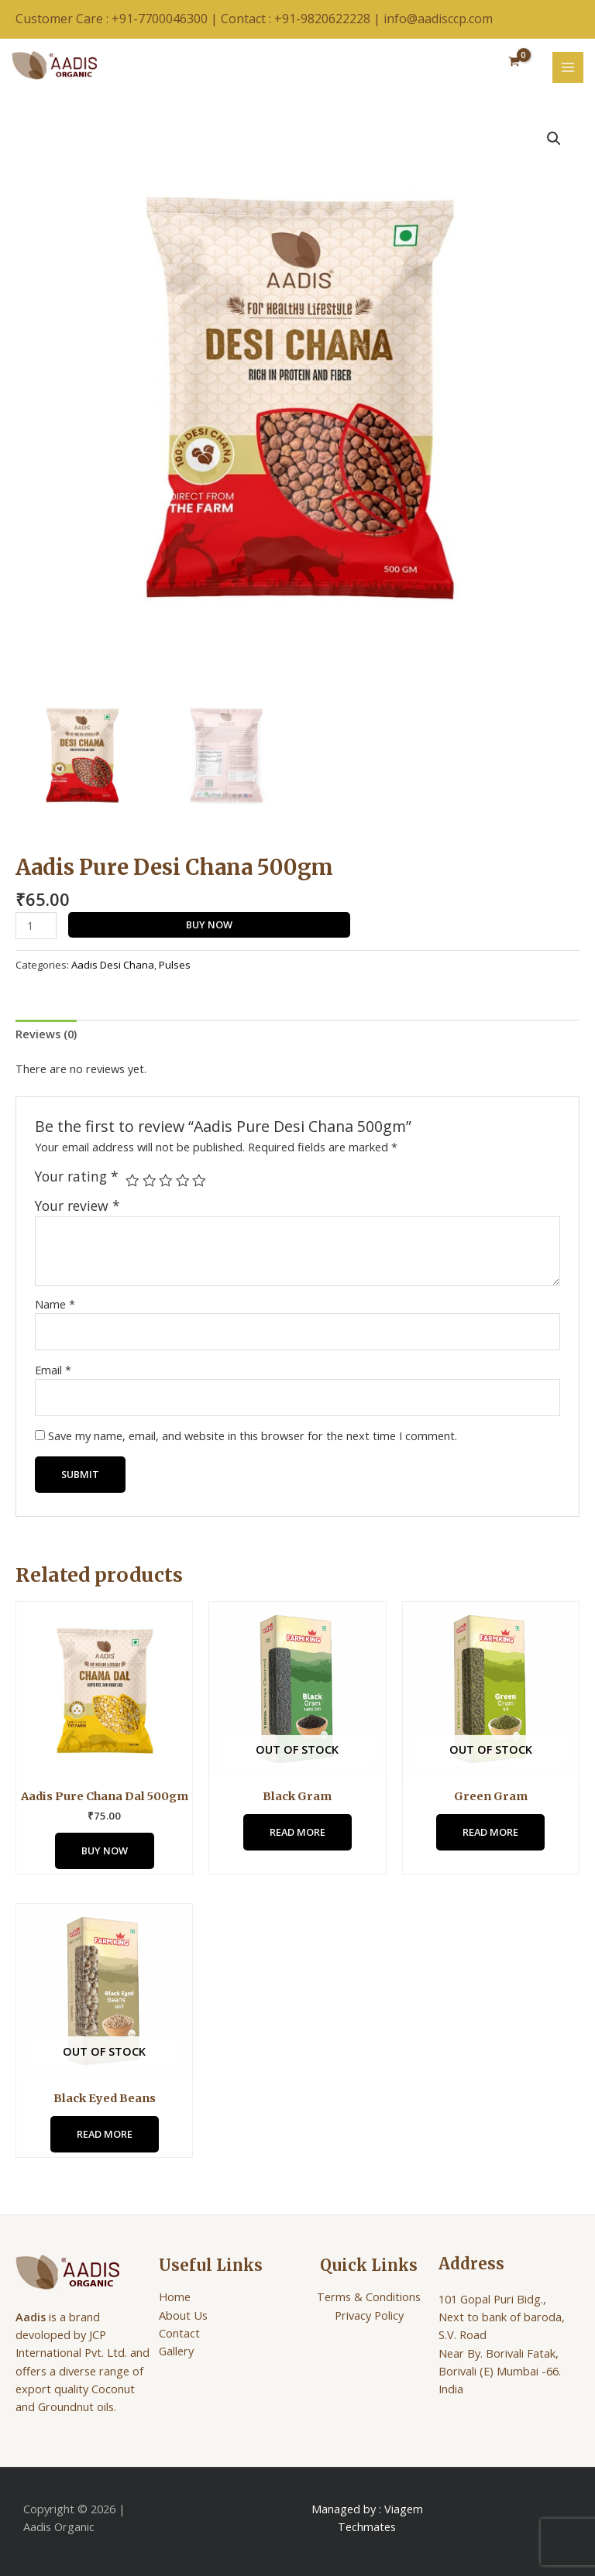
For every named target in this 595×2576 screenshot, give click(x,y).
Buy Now (209, 924)
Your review (77, 1205)
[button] (554, 139)
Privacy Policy (369, 2315)
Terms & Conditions (369, 2296)
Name (55, 1304)
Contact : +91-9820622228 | (302, 18)
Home (175, 2296)
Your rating (77, 1176)
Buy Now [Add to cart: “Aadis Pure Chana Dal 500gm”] (104, 1850)
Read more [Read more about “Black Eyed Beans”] (104, 2134)
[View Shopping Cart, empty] (514, 62)
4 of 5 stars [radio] (183, 1181)
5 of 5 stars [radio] (199, 1181)
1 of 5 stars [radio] (132, 1181)
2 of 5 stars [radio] (149, 1181)
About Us (183, 2315)
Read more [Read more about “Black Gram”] (297, 1832)
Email (53, 1369)
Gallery (176, 2350)
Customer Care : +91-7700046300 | (118, 18)
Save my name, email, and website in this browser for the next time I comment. (252, 1435)
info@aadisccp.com (438, 18)
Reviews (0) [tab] (46, 1033)
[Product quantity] (36, 925)
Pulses (175, 965)
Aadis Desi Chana (112, 965)
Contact (179, 2333)
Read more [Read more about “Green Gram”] (490, 1832)
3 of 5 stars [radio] (166, 1181)
